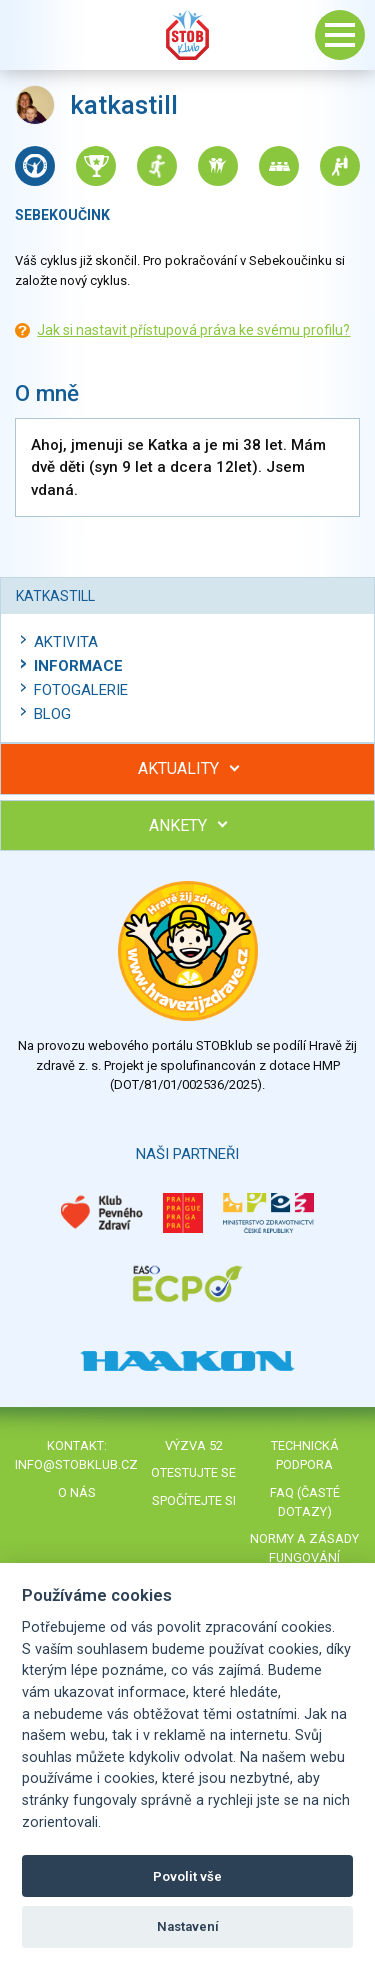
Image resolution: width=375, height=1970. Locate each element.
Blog (52, 714)
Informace (78, 666)
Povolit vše (187, 1876)
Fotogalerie (81, 690)
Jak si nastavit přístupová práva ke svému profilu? (193, 330)
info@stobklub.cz (76, 1464)
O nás (77, 1492)
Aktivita (66, 642)
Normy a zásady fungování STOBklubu (304, 1557)
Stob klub (188, 35)
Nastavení (188, 1926)
